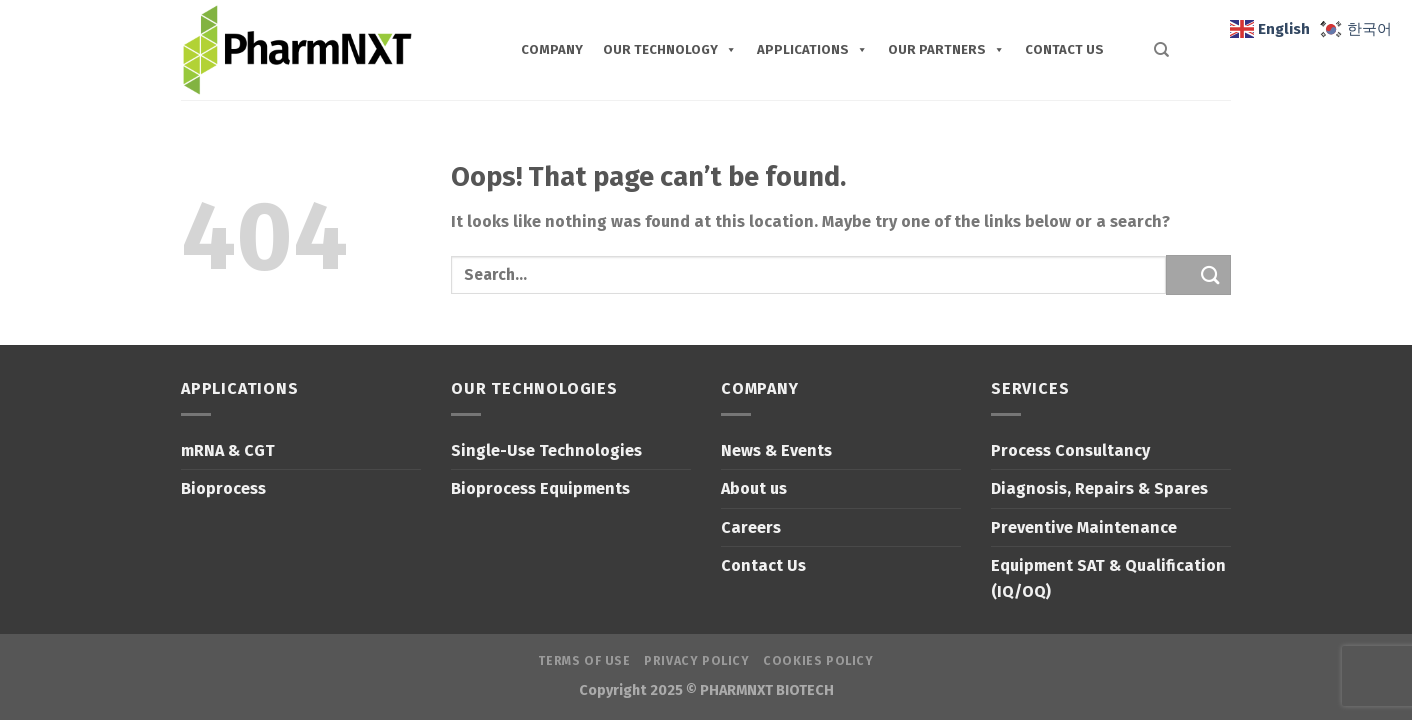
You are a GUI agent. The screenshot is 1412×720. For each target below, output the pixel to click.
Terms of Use (584, 661)
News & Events (776, 450)
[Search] (1149, 50)
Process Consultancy (1070, 450)
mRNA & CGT (228, 450)
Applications (812, 50)
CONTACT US (1064, 49)
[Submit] (1198, 274)
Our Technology (670, 50)
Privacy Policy (697, 661)
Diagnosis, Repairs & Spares (1099, 488)
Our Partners (946, 50)
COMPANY (552, 49)
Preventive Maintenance (1084, 527)
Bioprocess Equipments (540, 488)
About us (754, 488)
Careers (751, 527)
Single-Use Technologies (546, 450)
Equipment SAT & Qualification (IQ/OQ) (1108, 578)
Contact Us (763, 565)
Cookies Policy (818, 661)
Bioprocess (223, 488)
